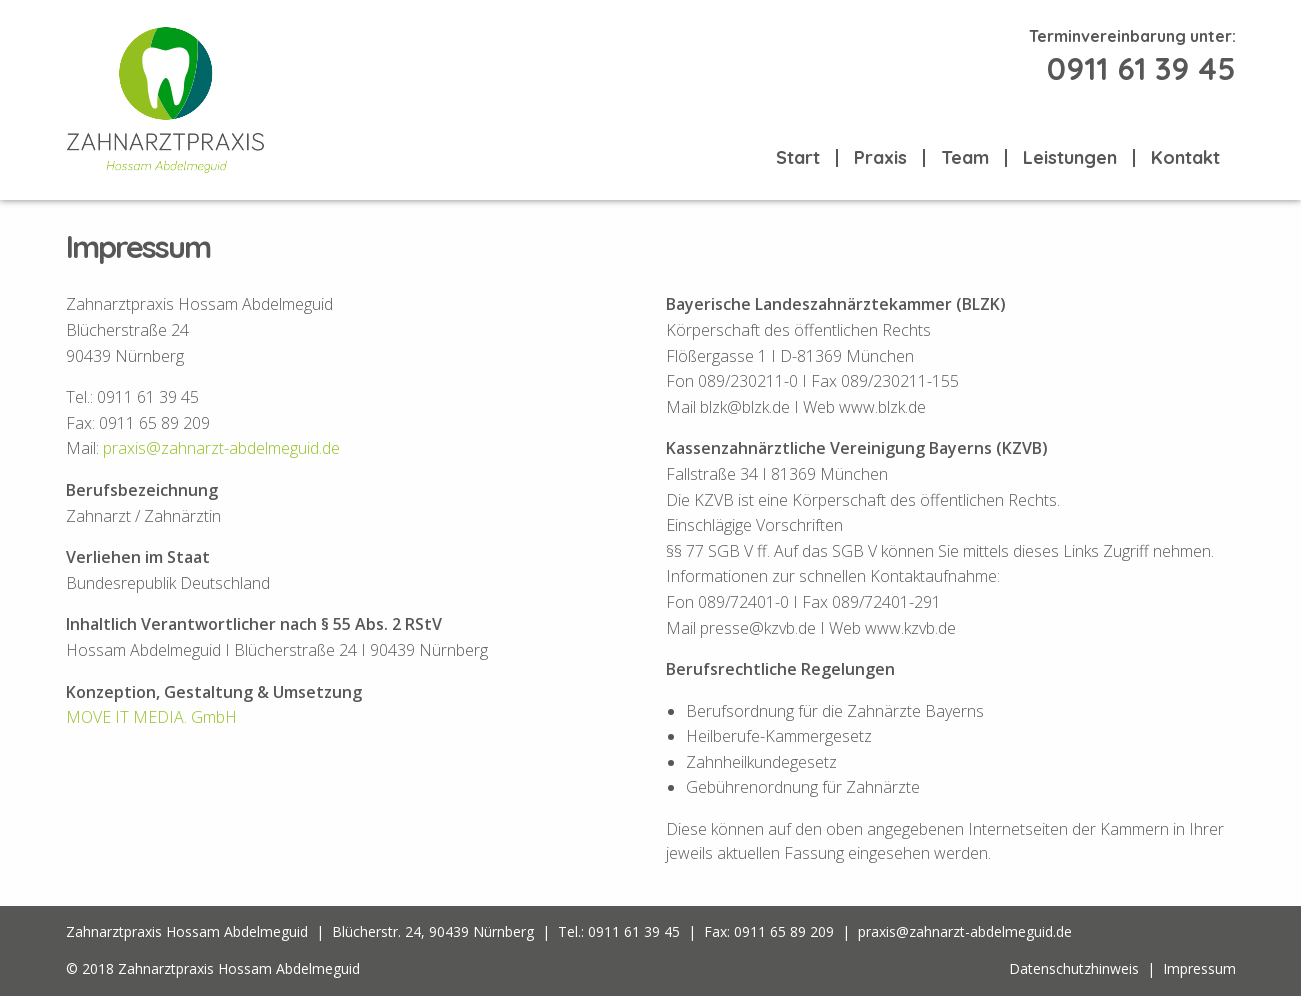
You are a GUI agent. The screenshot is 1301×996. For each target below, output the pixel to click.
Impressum (1199, 968)
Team (965, 158)
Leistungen (1070, 158)
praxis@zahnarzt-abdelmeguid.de (221, 448)
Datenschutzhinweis (1074, 968)
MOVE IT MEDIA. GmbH (151, 717)
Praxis (880, 158)
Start (798, 158)
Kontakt (1185, 158)
